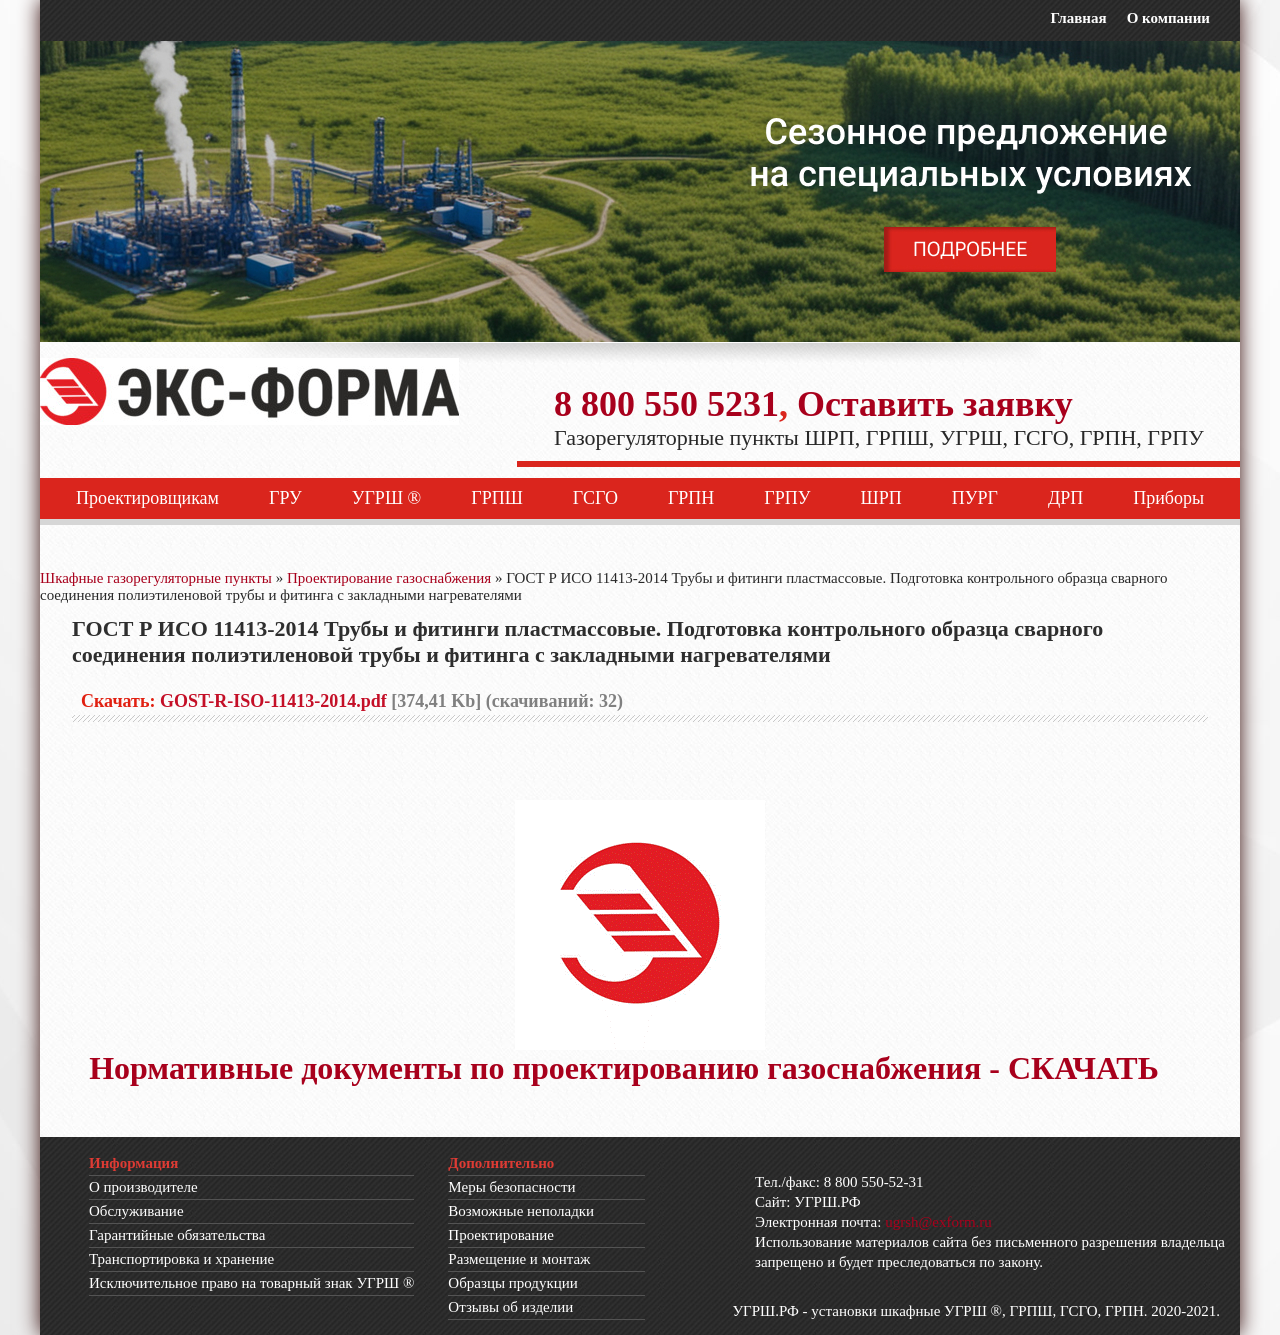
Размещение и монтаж (519, 1259)
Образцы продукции (513, 1283)
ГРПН (691, 498)
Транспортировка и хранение (181, 1259)
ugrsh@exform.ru (938, 1222)
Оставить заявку (935, 404)
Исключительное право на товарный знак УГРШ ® (251, 1283)
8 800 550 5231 (666, 404)
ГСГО (595, 498)
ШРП (881, 498)
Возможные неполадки (521, 1211)
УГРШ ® (387, 498)
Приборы (1168, 498)
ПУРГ (975, 498)
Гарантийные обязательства (177, 1235)
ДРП (1065, 498)
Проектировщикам (147, 498)
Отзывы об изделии (510, 1307)
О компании (1168, 18)
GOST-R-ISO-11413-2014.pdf (273, 701)
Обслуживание (136, 1211)
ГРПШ (497, 498)
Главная (1078, 18)
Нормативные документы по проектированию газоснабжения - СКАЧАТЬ (624, 1068)
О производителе (143, 1187)
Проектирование (501, 1235)
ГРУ (285, 498)
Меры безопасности (511, 1187)
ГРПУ (787, 498)
